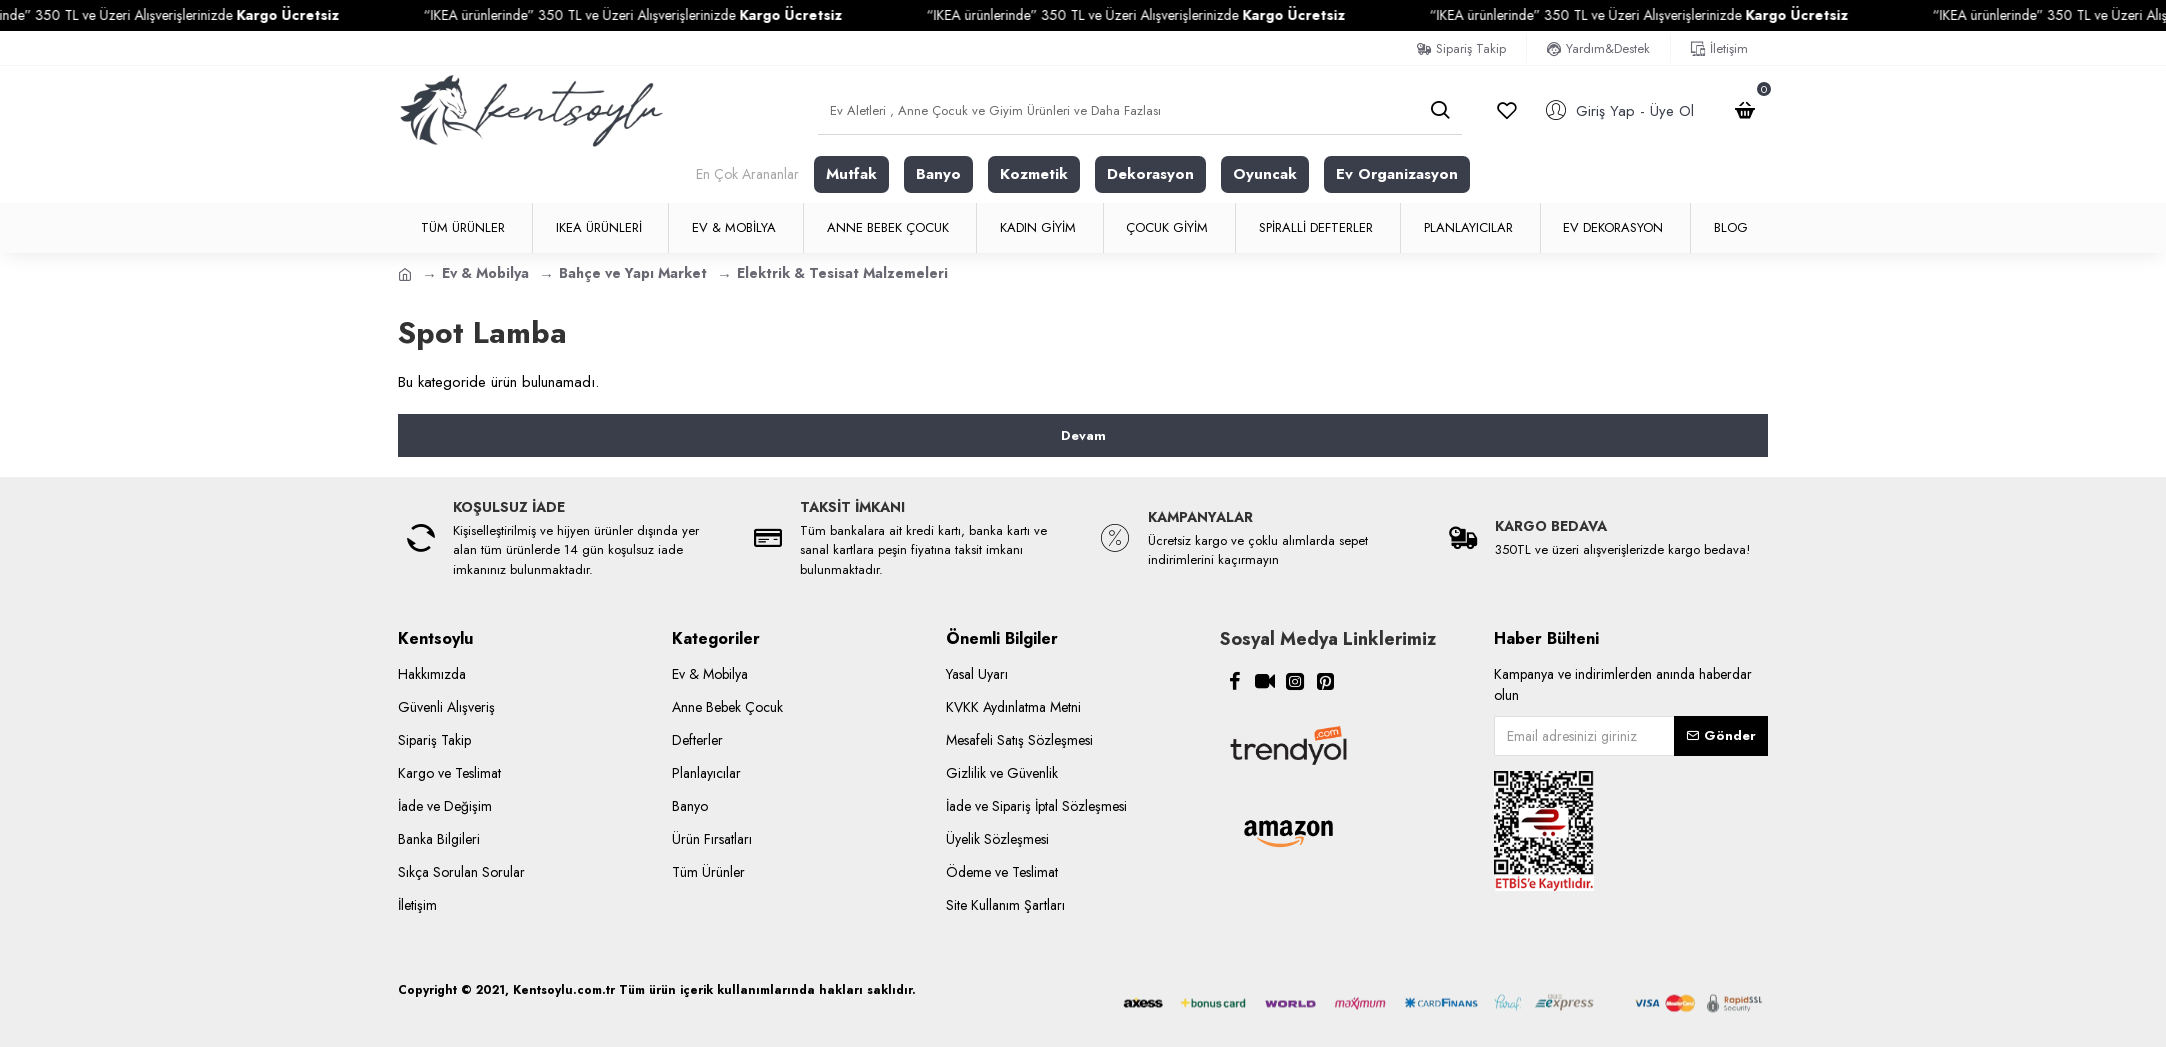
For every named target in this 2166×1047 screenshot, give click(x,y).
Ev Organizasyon (1397, 174)
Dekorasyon (1150, 174)
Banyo (938, 174)
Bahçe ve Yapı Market (633, 273)
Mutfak (851, 174)
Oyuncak (1265, 174)
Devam (1083, 435)
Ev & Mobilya (485, 273)
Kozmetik (1034, 174)
